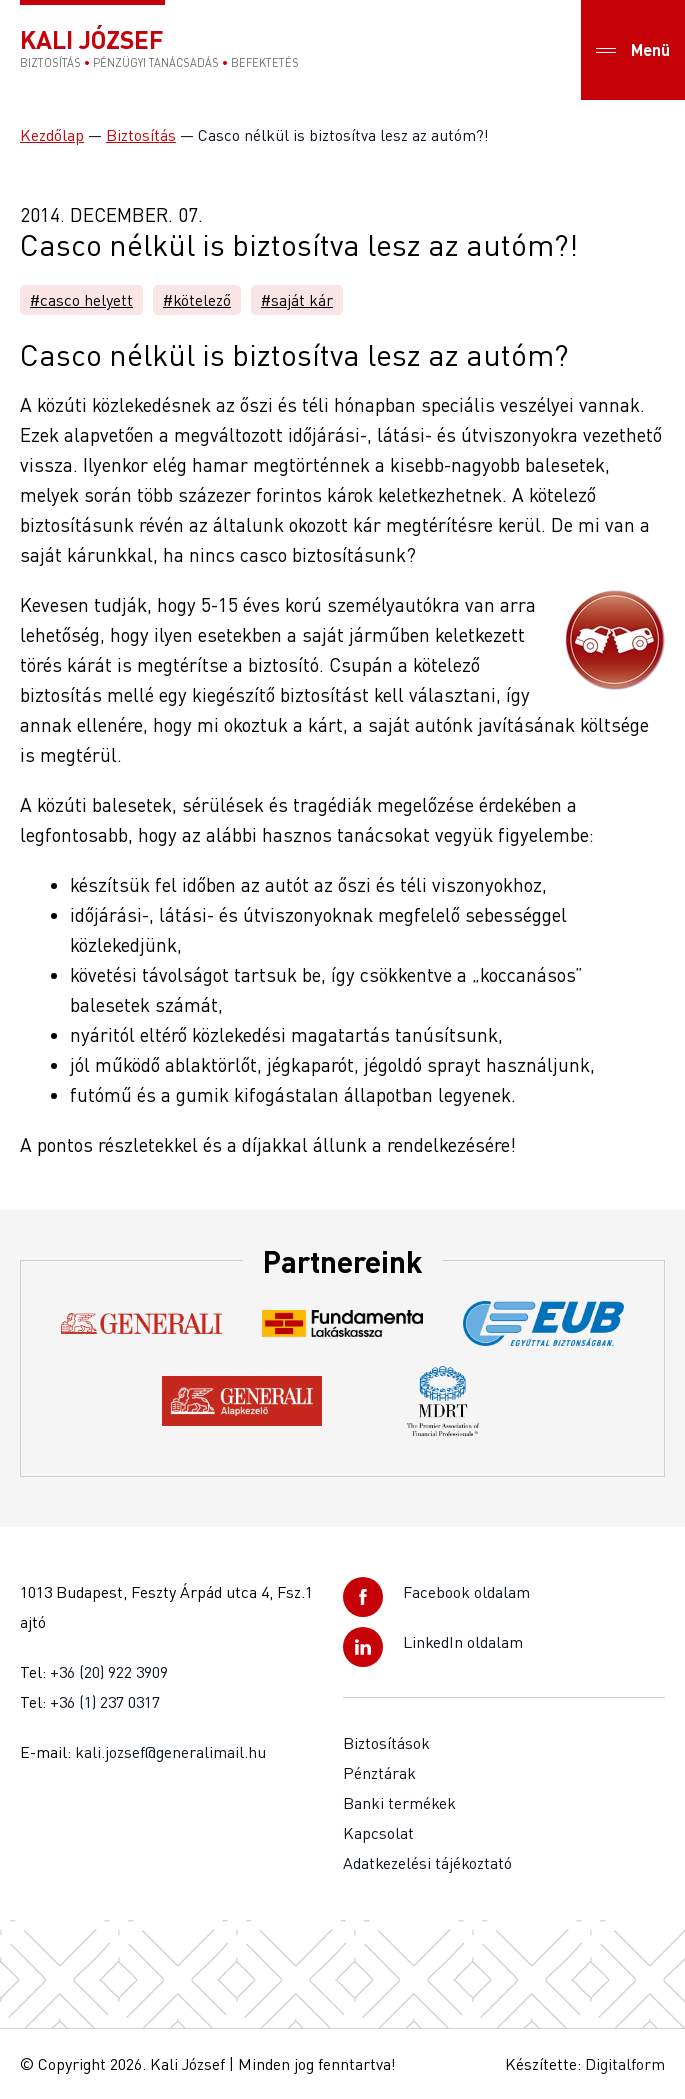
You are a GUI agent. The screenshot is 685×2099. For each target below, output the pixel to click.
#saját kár (297, 300)
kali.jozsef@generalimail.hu (170, 1752)
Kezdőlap (52, 135)
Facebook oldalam (466, 1592)
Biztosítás (141, 135)
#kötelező (197, 300)
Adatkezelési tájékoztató (427, 1863)
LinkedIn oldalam (463, 1642)
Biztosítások (386, 1743)
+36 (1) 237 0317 (105, 1702)
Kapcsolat (378, 1833)
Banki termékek (399, 1803)
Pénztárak (379, 1773)
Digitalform (625, 2064)
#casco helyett (81, 300)
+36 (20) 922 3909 (109, 1672)
